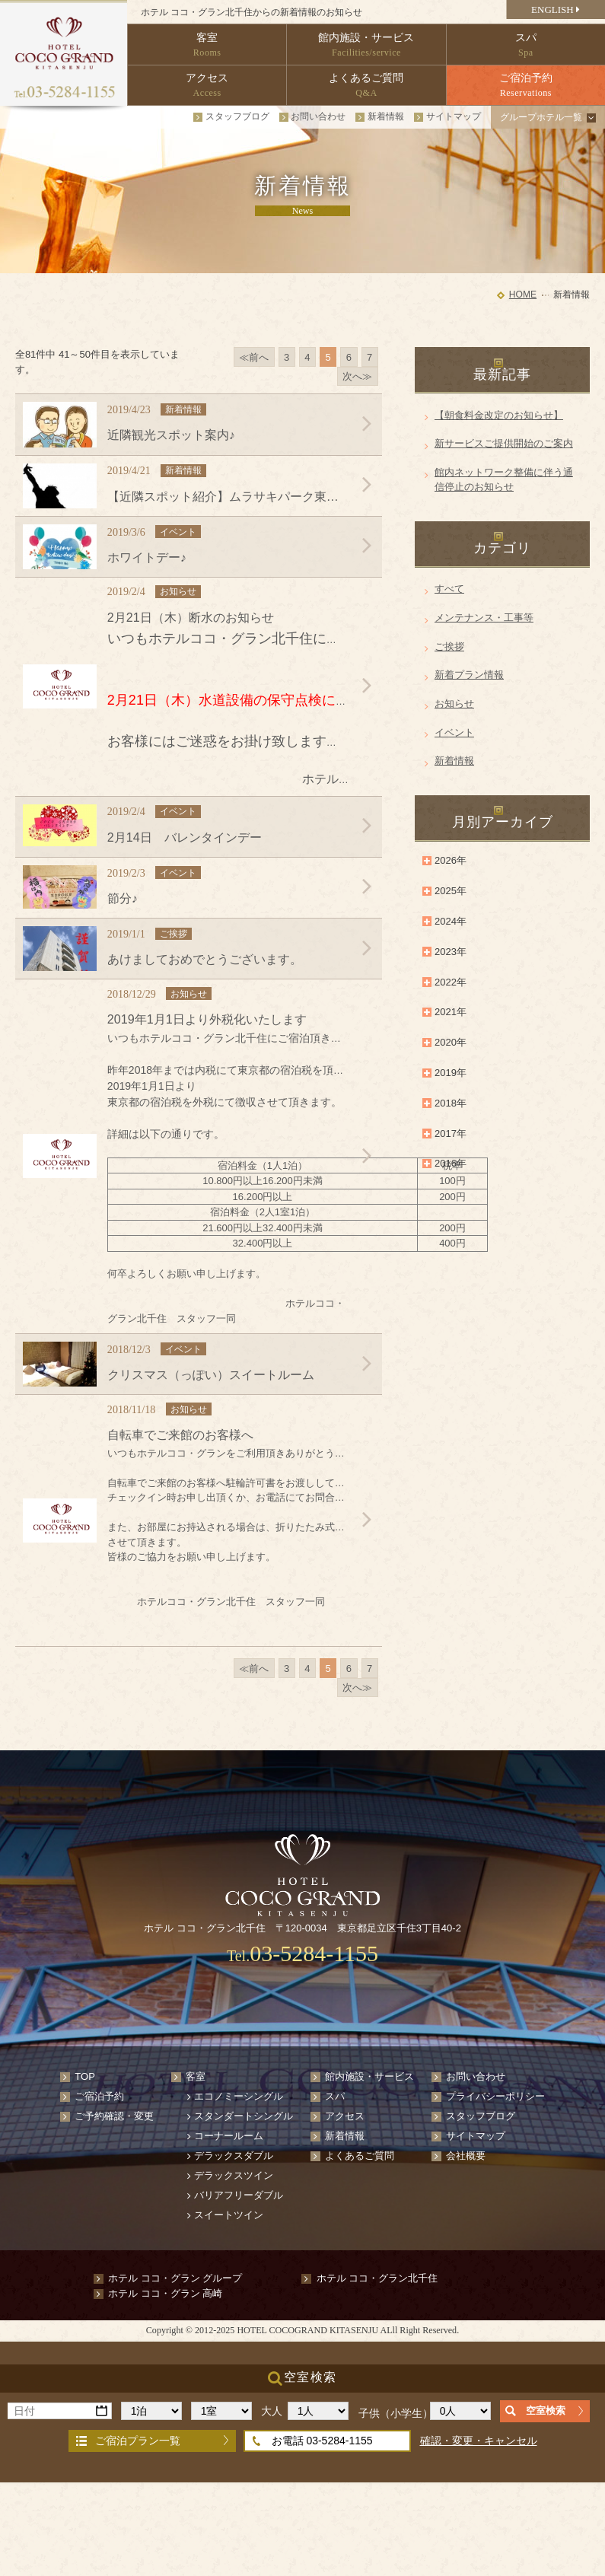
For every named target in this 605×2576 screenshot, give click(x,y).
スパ (335, 2096)
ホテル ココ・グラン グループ (175, 2278)
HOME (523, 294)
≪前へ (254, 357)
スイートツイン (228, 2215)
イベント (454, 732)
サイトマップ (453, 116)
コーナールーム (228, 2135)
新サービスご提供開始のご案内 (504, 443)
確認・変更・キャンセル (478, 2440)
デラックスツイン (233, 2175)
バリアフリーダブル (238, 2195)
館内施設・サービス (369, 2076)
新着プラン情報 (469, 674)
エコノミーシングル (238, 2096)
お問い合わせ (318, 116)
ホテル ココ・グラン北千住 (377, 2278)
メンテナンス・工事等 (484, 617)
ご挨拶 (449, 646)
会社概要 (466, 2155)
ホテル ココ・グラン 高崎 (165, 2293)
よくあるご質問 (359, 2155)
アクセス (345, 2116)
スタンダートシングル (243, 2116)
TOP (85, 2076)
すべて (449, 588)
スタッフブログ (237, 116)
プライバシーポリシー (495, 2096)
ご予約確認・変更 (114, 2116)
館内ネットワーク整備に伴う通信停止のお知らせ (504, 479)
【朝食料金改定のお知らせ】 (499, 415)
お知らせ (454, 703)
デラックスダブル (233, 2155)
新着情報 (386, 116)
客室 (195, 2076)
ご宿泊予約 (99, 2096)
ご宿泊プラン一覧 (137, 2440)
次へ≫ (357, 376)
